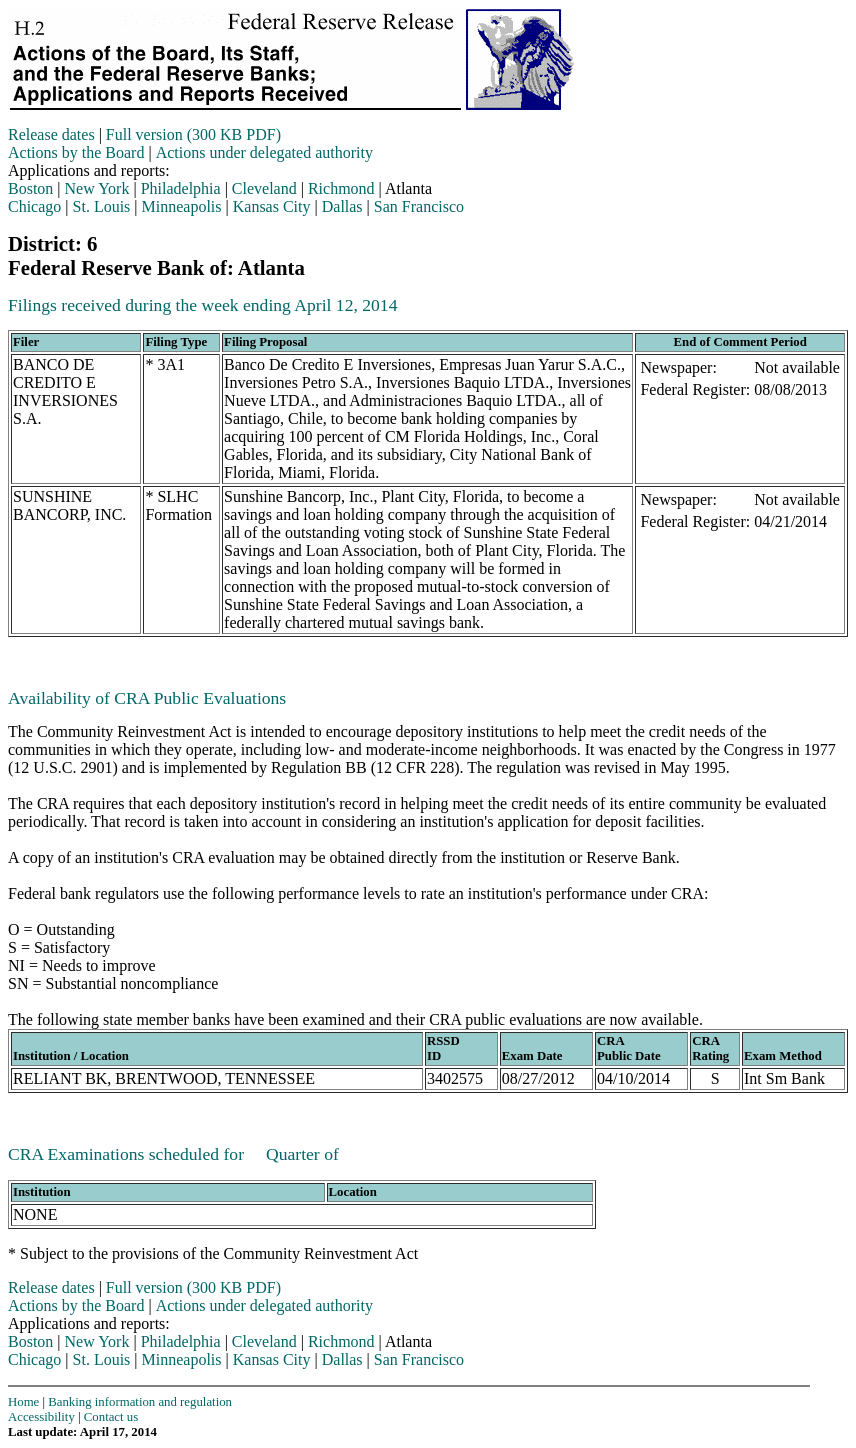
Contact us (111, 1417)
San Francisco (419, 206)
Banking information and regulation (140, 1402)
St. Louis (102, 206)
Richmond (341, 188)
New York (97, 188)
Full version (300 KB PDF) (193, 134)
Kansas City (272, 206)
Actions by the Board (76, 152)
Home (23, 1402)
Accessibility (41, 1417)
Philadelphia (181, 188)
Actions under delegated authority (264, 152)
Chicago (34, 206)
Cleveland (264, 188)
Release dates (51, 134)
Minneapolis (182, 206)
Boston (30, 188)
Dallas (342, 206)
